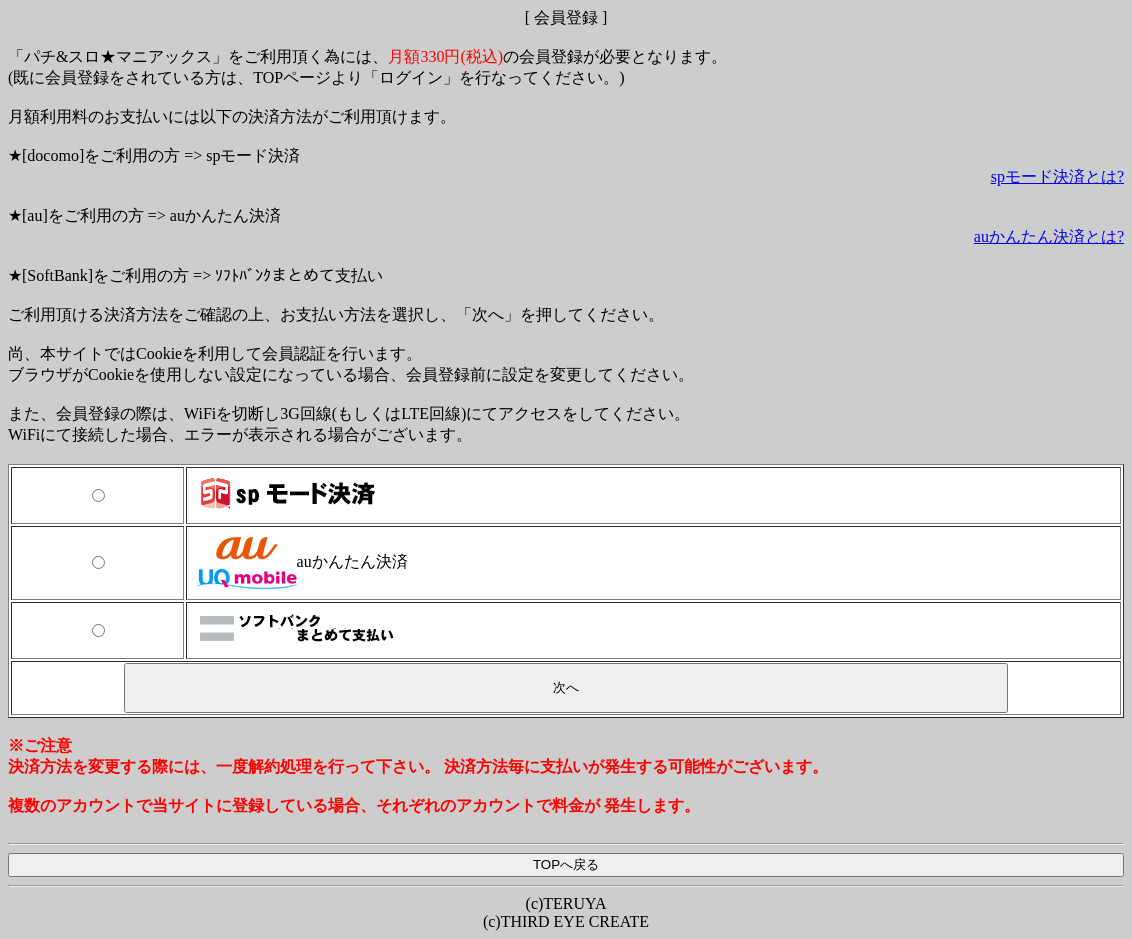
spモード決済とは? (1057, 176)
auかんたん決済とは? (1049, 236)
